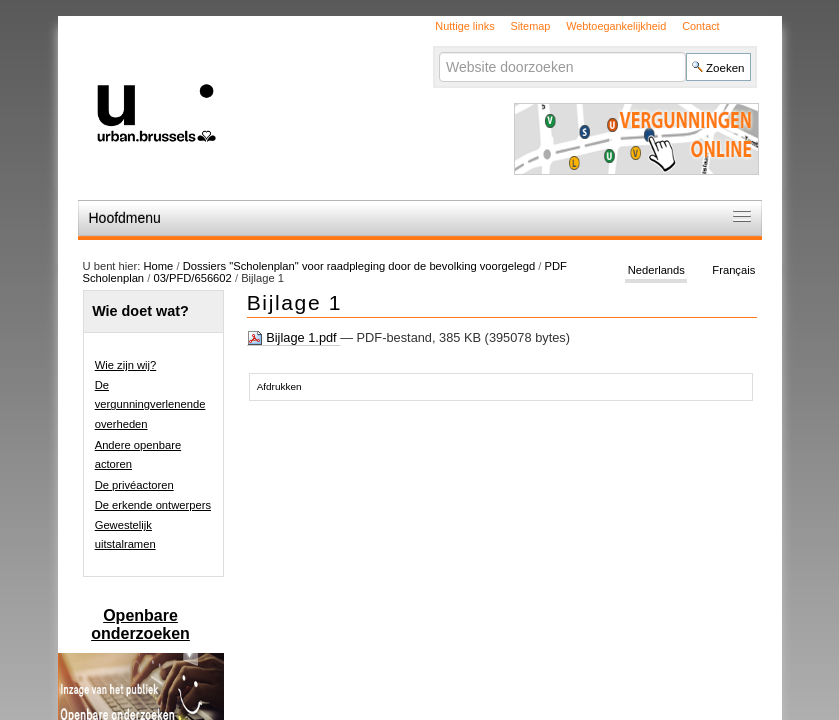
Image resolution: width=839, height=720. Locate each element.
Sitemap (530, 26)
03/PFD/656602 (192, 278)
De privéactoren (134, 485)
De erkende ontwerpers (153, 505)
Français (733, 270)
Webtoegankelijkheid (616, 26)
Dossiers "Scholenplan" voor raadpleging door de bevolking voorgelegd (361, 266)
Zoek (438, 51)
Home (158, 266)
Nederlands (656, 270)
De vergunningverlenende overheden (150, 404)
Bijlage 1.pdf (294, 338)
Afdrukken (279, 386)
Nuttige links (464, 26)
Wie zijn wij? (126, 365)
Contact (700, 26)
